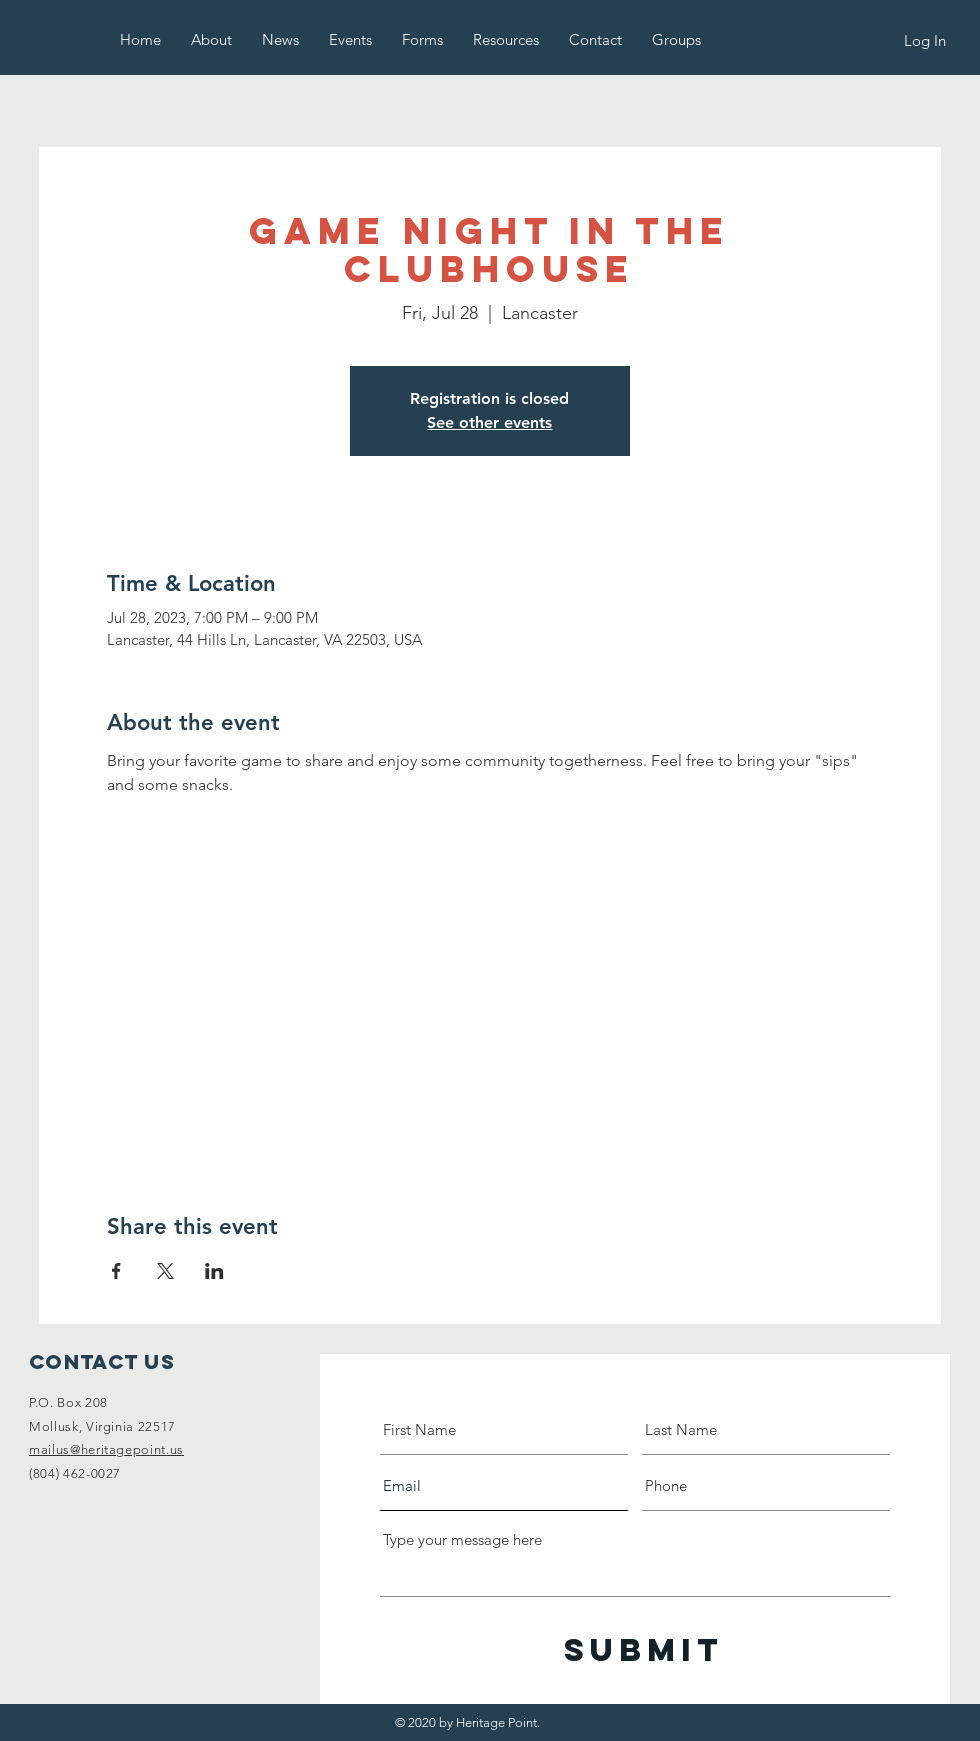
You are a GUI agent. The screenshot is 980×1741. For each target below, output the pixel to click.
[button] (211, 39)
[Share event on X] (165, 1271)
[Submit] (644, 1650)
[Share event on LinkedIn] (214, 1271)
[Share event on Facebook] (116, 1271)
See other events (489, 422)
